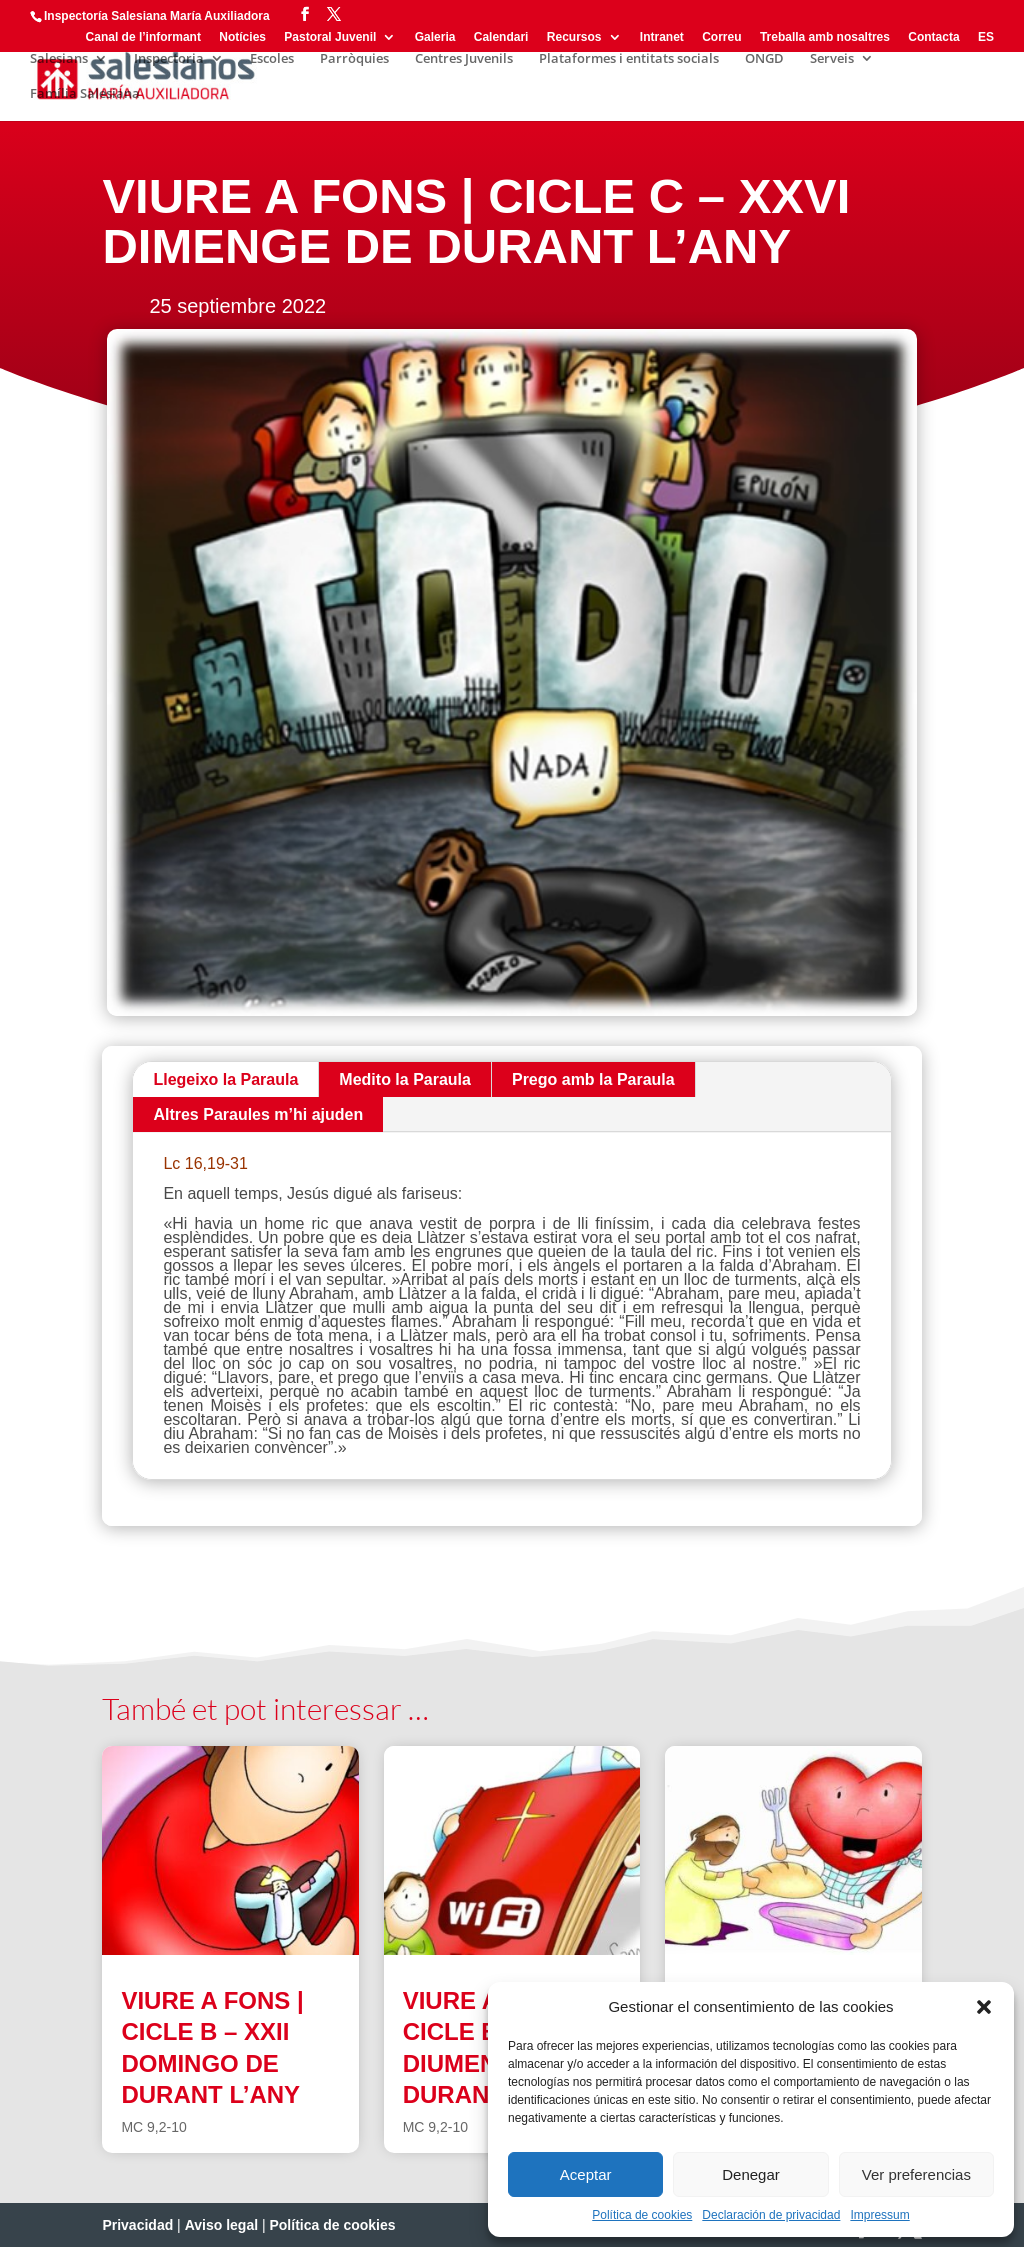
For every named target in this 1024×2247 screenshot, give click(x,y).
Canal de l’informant (143, 37)
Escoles (272, 59)
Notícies (242, 37)
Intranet (662, 37)
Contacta (933, 37)
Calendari (501, 37)
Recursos (574, 37)
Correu (721, 37)
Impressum (879, 2215)
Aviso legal (221, 2225)
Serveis (832, 59)
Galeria (435, 37)
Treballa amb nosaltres (825, 37)
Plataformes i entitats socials (629, 59)
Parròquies (354, 59)
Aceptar (586, 2174)
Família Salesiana (85, 94)
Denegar (751, 2174)
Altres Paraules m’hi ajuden (258, 1114)
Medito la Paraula (405, 1079)
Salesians (59, 59)
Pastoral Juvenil (330, 37)
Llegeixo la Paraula (225, 1079)
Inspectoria (169, 59)
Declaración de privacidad (771, 2215)
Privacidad (137, 2225)
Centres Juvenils (464, 59)
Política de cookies (642, 2215)
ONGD (764, 59)
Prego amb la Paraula (593, 1079)
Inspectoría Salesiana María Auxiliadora (157, 16)
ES (986, 37)
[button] (984, 2007)
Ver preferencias (916, 2174)
